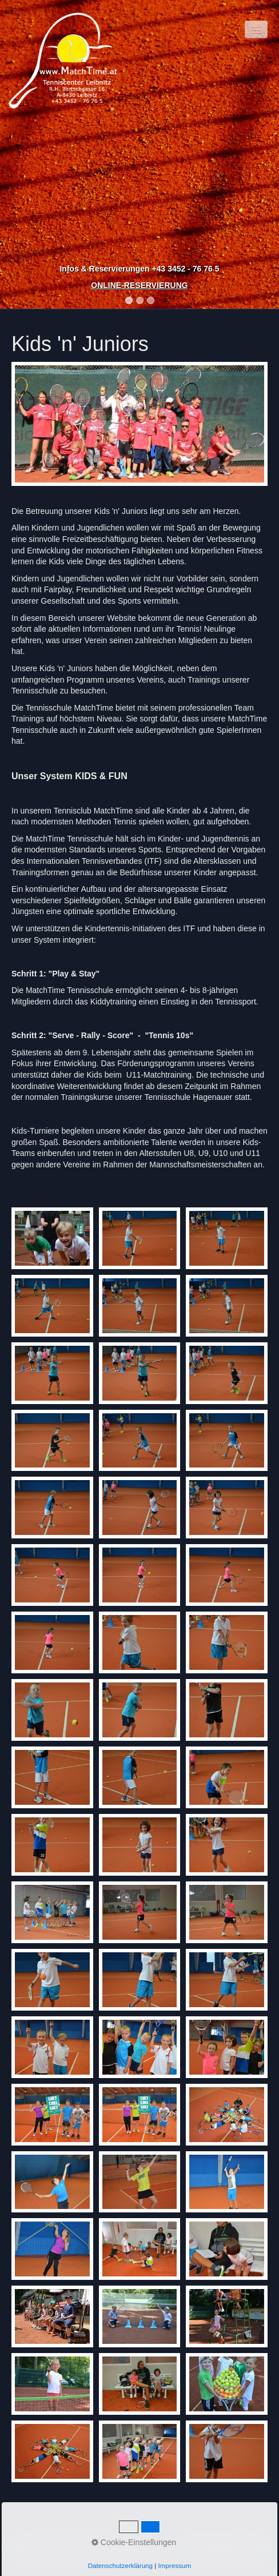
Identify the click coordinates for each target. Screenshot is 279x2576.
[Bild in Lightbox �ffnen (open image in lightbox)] (52, 1238)
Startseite (26, 2547)
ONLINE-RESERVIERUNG (139, 285)
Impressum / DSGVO (115, 2547)
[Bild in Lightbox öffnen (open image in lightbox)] (139, 424)
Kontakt (62, 2547)
